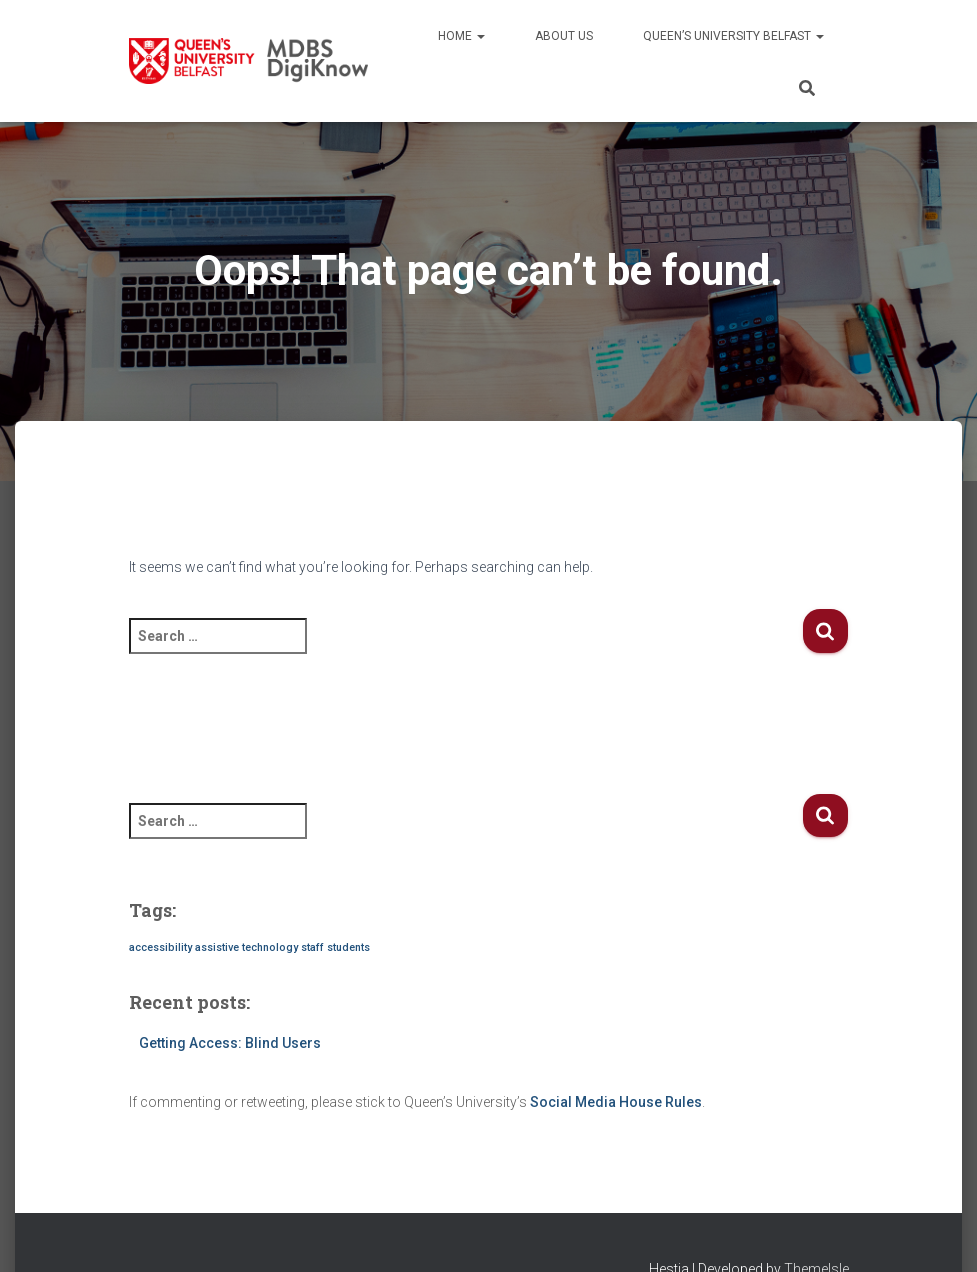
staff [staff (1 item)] (312, 947)
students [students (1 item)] (348, 947)
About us (564, 36)
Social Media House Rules (616, 1102)
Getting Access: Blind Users (230, 1043)
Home (461, 36)
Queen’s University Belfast (733, 36)
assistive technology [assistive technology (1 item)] (246, 947)
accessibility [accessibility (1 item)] (160, 947)
